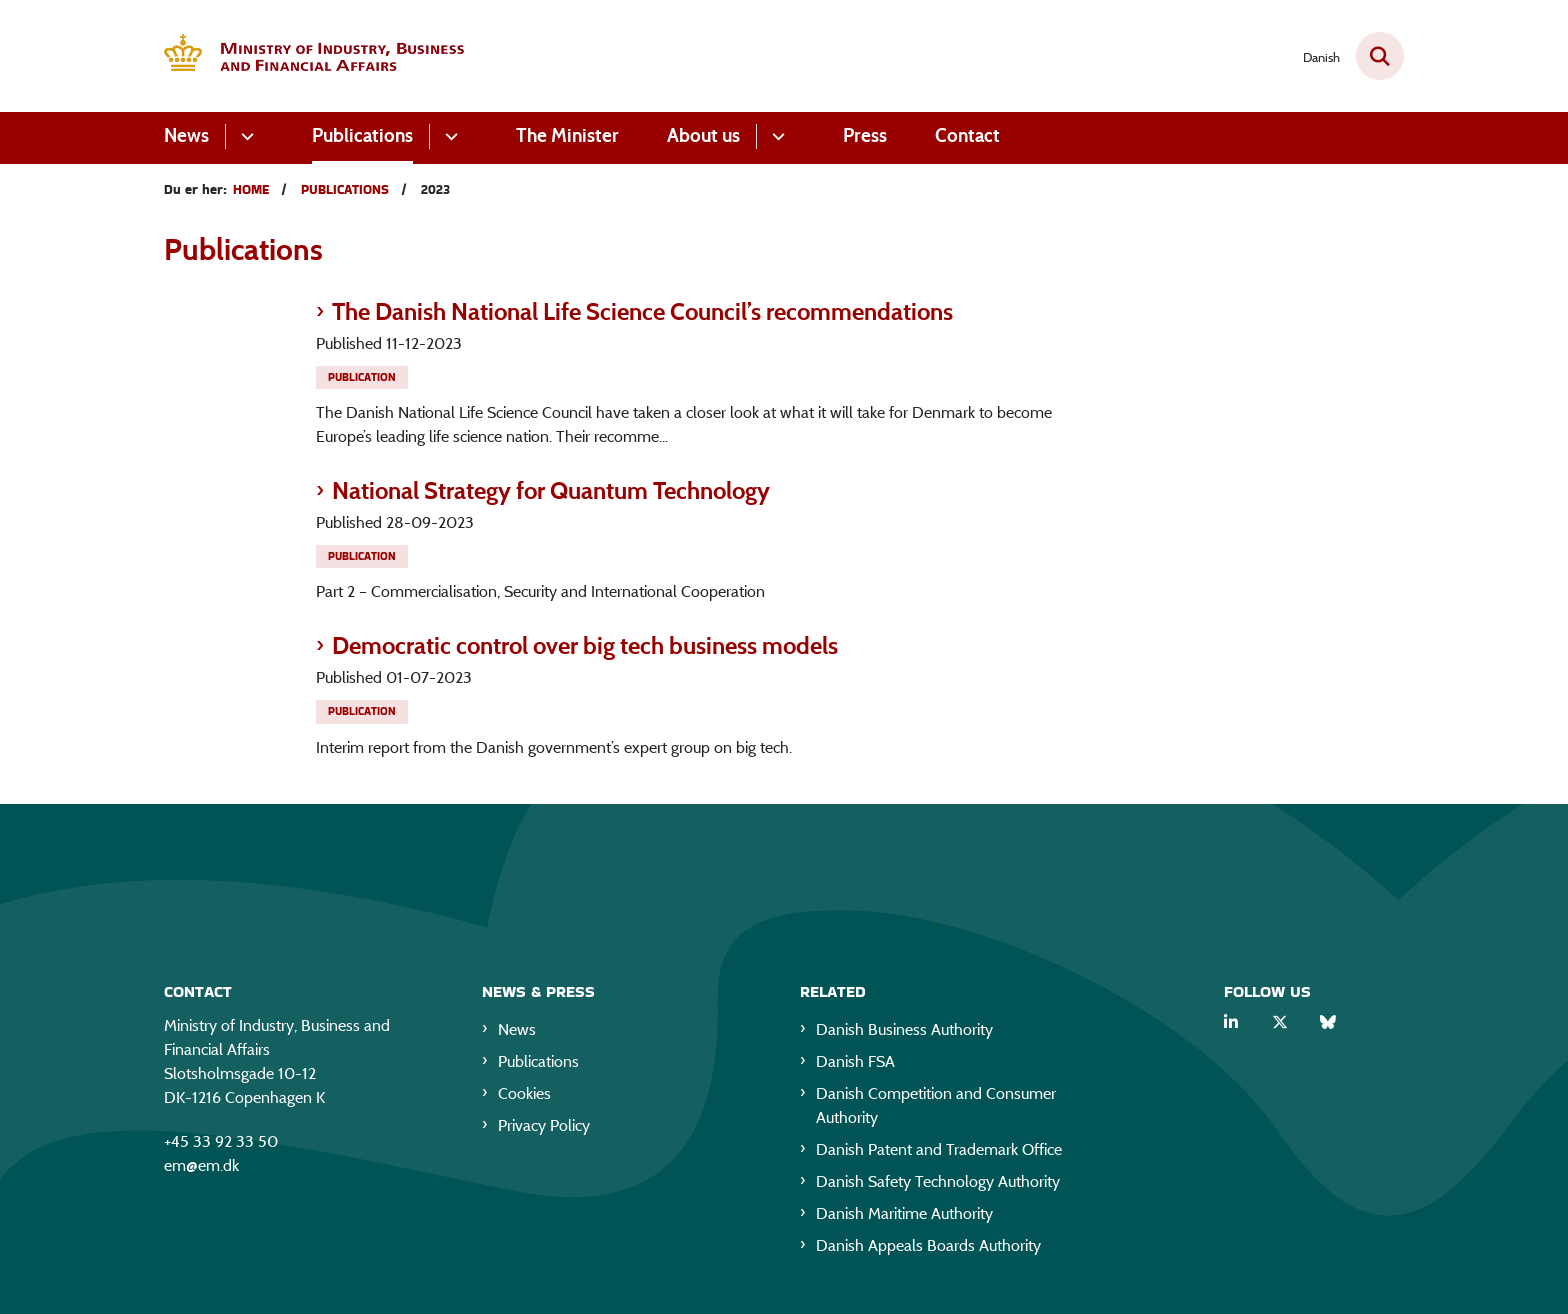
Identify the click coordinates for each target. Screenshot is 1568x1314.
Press (865, 135)
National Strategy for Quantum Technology (551, 490)
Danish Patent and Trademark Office (939, 1153)
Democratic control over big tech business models (585, 645)
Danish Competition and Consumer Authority (936, 1109)
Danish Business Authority (904, 1033)
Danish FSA (855, 1065)
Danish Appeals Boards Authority (928, 1249)
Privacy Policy (544, 1129)
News (186, 135)
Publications (362, 135)
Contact (967, 135)
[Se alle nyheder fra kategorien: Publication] (364, 375)
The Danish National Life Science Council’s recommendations (642, 311)
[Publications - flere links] (448, 136)
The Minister (567, 135)
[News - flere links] (244, 136)
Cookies (524, 1097)
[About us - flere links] (775, 136)
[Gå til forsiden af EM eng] (314, 56)
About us (703, 135)
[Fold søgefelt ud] (1380, 56)
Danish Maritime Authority (904, 1217)
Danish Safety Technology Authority (938, 1185)
